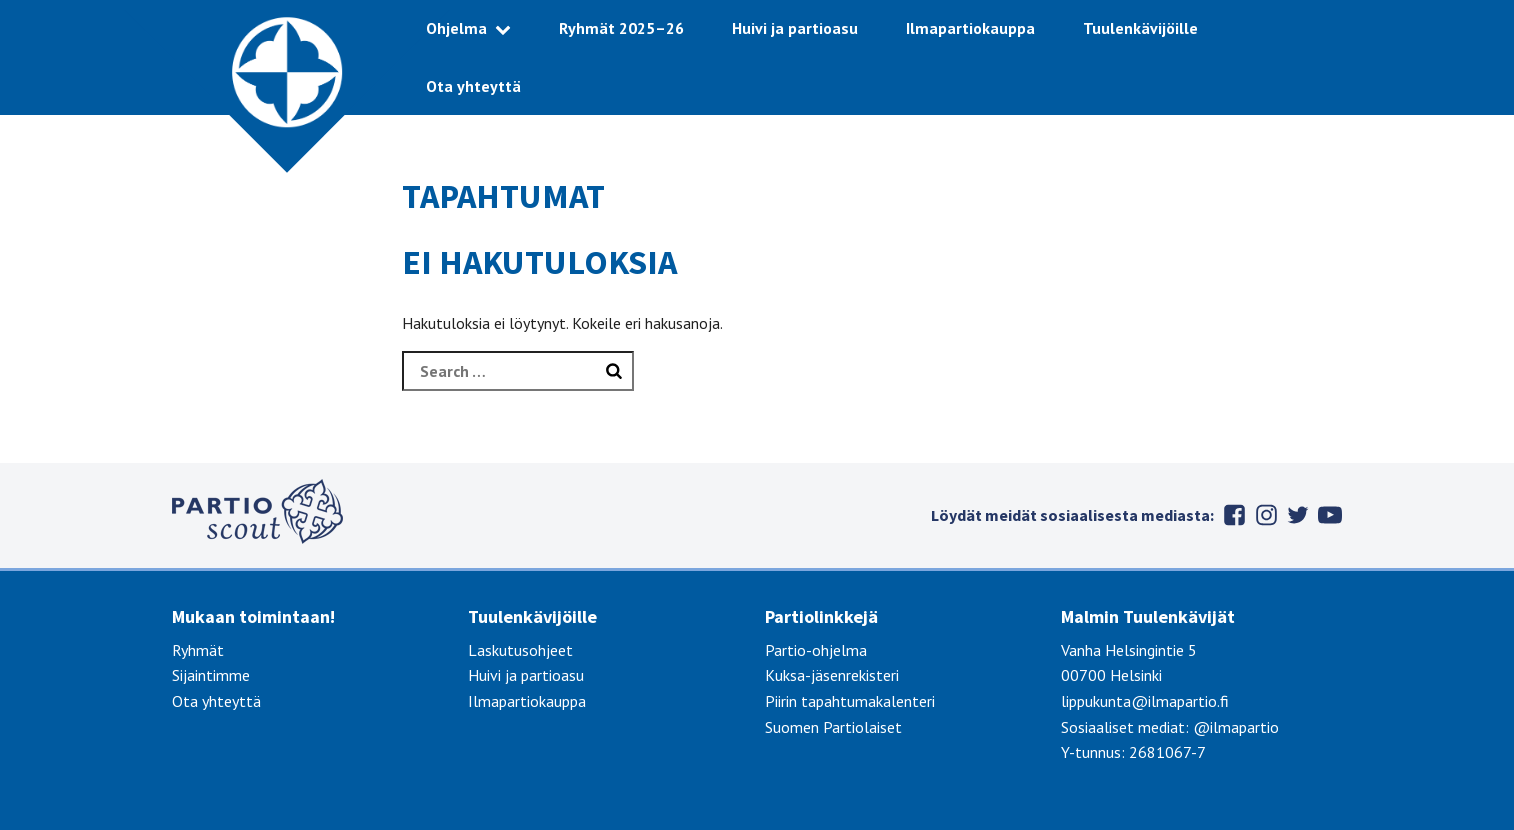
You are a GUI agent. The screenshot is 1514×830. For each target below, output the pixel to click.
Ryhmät (198, 650)
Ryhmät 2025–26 (621, 28)
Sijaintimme (211, 675)
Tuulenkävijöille (1140, 28)
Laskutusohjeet (520, 650)
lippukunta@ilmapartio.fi (1145, 701)
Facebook (1234, 515)
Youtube (1330, 515)
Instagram (1266, 515)
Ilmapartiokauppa (970, 28)
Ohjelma (456, 28)
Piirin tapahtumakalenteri (850, 701)
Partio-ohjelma (816, 650)
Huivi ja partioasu (795, 28)
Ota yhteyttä (473, 86)
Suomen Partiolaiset (833, 727)
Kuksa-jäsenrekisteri (832, 675)
